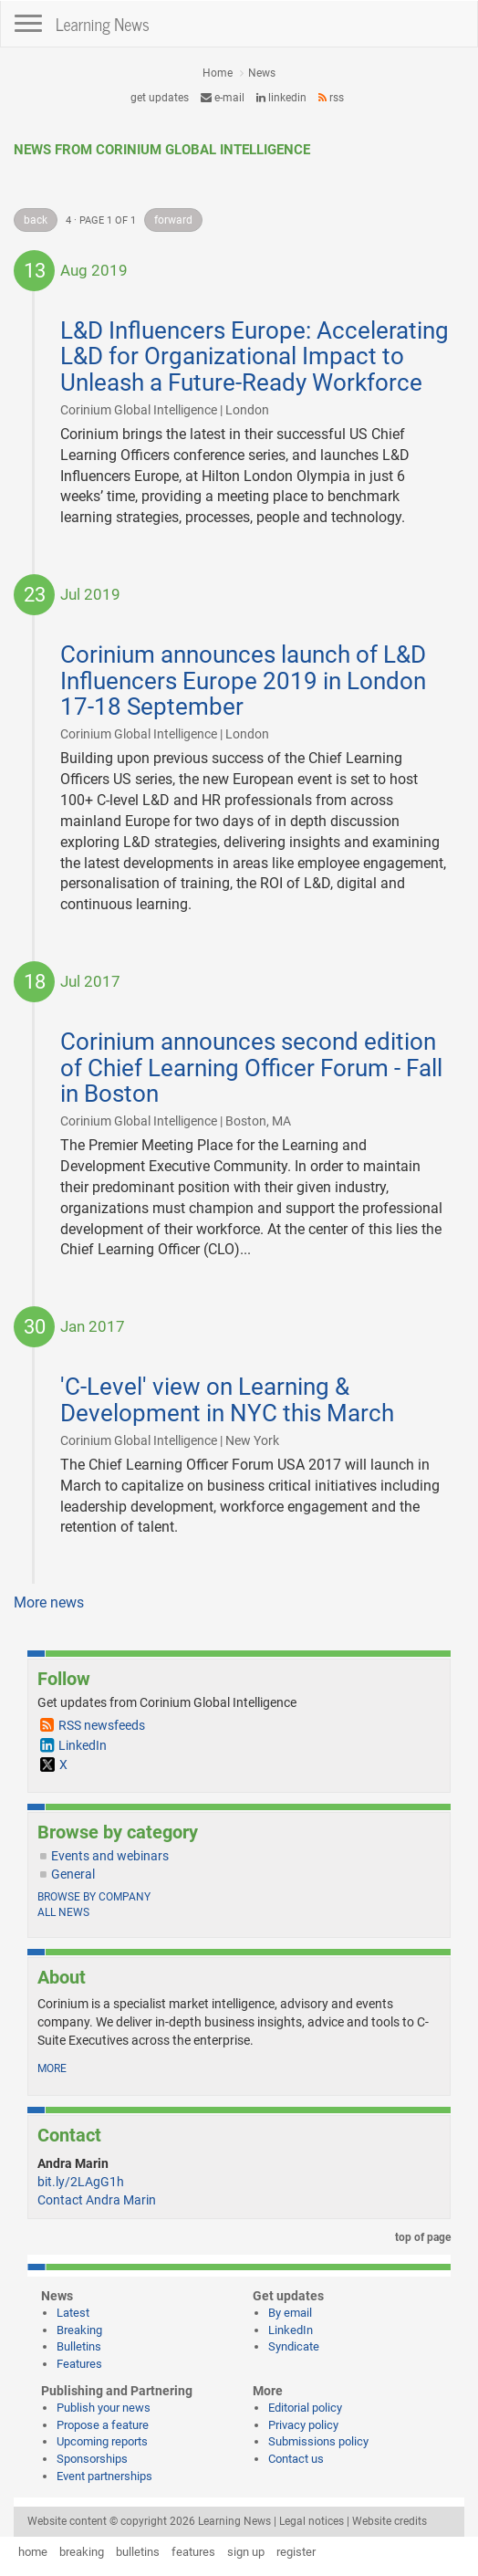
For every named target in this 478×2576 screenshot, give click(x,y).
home (32, 2552)
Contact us (296, 2459)
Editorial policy (305, 2407)
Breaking (79, 2330)
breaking (81, 2552)
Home (218, 73)
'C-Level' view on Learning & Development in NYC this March (227, 1400)
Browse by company (94, 1896)
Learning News (103, 23)
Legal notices (311, 2521)
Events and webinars (110, 1855)
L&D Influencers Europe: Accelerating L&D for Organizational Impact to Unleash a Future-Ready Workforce (254, 356)
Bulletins (79, 2346)
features (193, 2552)
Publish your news (104, 2407)
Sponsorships (92, 2459)
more (52, 2068)
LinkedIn (281, 97)
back (35, 220)
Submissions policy (318, 2441)
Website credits (389, 2521)
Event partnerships (104, 2476)
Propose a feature (103, 2425)
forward (173, 220)
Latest (73, 2312)
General (73, 1874)
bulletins (138, 2552)
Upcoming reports (102, 2441)
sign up (246, 2552)
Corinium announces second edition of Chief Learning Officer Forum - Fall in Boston (251, 1067)
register (296, 2552)
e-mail (222, 97)
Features (79, 2364)
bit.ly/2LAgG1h (80, 2181)
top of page (420, 2237)
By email (290, 2312)
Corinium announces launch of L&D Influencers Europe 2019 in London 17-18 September (243, 680)
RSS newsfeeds (101, 1725)
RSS (331, 97)
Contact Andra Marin (96, 2200)
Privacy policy (303, 2425)
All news (63, 1912)
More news (49, 1602)
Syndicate (293, 2346)
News (261, 73)
